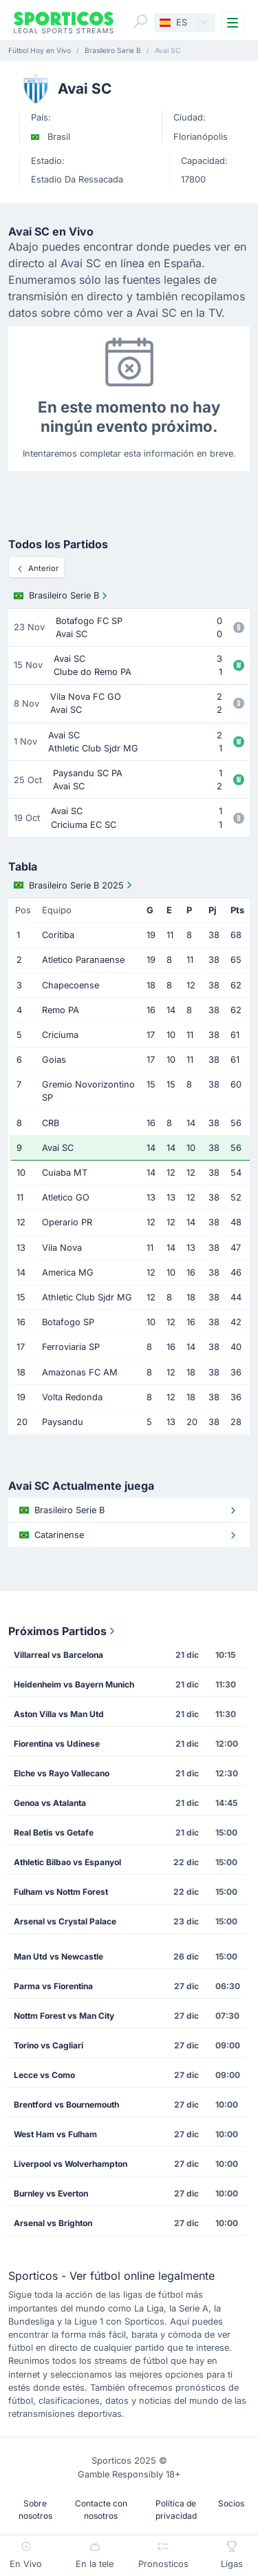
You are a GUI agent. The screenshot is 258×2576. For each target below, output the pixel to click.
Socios (231, 2503)
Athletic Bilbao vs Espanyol (67, 1862)
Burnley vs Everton (51, 2193)
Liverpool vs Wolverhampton (70, 2164)
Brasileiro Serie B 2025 (74, 885)
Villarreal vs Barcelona (58, 1655)
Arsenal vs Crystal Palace (65, 1921)
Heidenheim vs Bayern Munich (74, 1684)
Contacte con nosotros (101, 2509)
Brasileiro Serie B (62, 595)
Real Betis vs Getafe (54, 1832)
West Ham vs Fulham (55, 2134)
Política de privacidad (176, 2509)
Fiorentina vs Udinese (57, 1743)
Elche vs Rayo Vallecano (61, 1773)
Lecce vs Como (44, 2075)
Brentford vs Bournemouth (66, 2104)
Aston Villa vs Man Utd (59, 1714)
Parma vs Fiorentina (53, 1986)
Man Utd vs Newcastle (58, 1956)
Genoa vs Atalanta (50, 1803)
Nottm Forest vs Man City (64, 2016)
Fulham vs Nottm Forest (61, 1892)
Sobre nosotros (35, 2509)
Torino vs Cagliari (48, 2045)
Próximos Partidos (63, 1631)
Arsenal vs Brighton (53, 2223)
